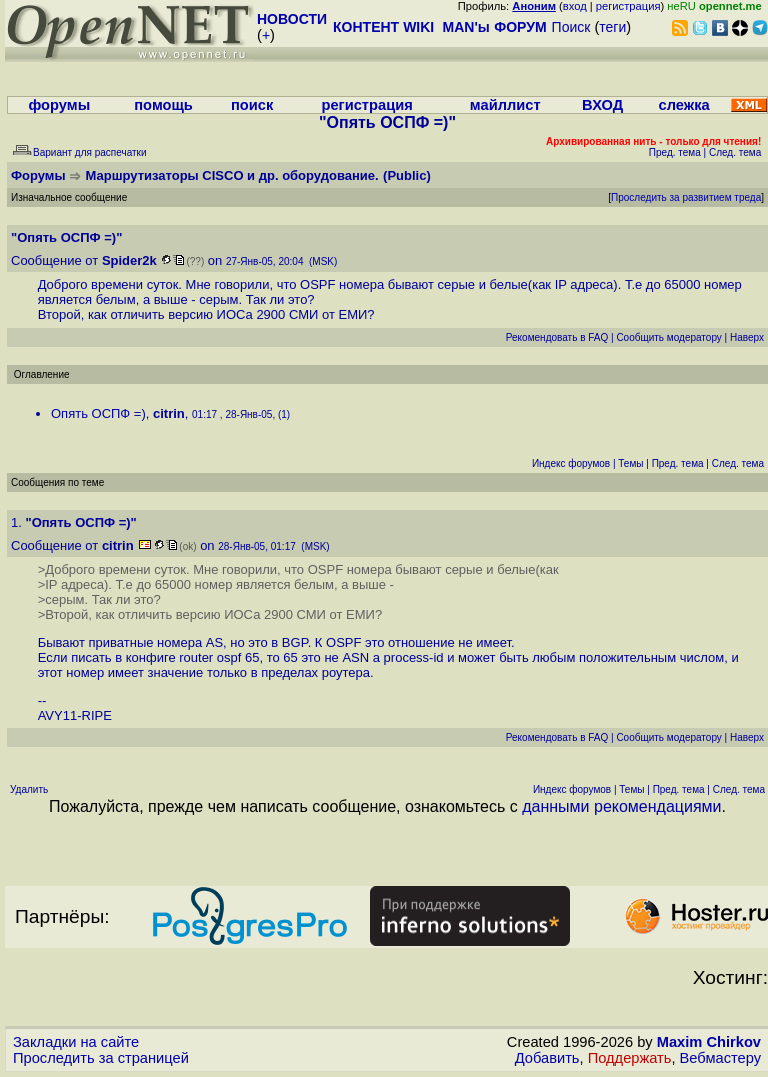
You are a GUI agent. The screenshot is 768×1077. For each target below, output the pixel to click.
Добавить (547, 1058)
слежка (684, 105)
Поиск (571, 27)
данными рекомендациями (621, 806)
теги (612, 27)
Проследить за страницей (101, 1058)
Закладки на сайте (76, 1042)
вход (575, 6)
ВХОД (602, 105)
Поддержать (630, 1058)
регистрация (628, 6)
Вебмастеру (720, 1058)
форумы (59, 105)
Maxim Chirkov (709, 1042)
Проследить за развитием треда (686, 197)
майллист (505, 105)
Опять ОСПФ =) (98, 413)
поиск (252, 105)
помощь (163, 105)
